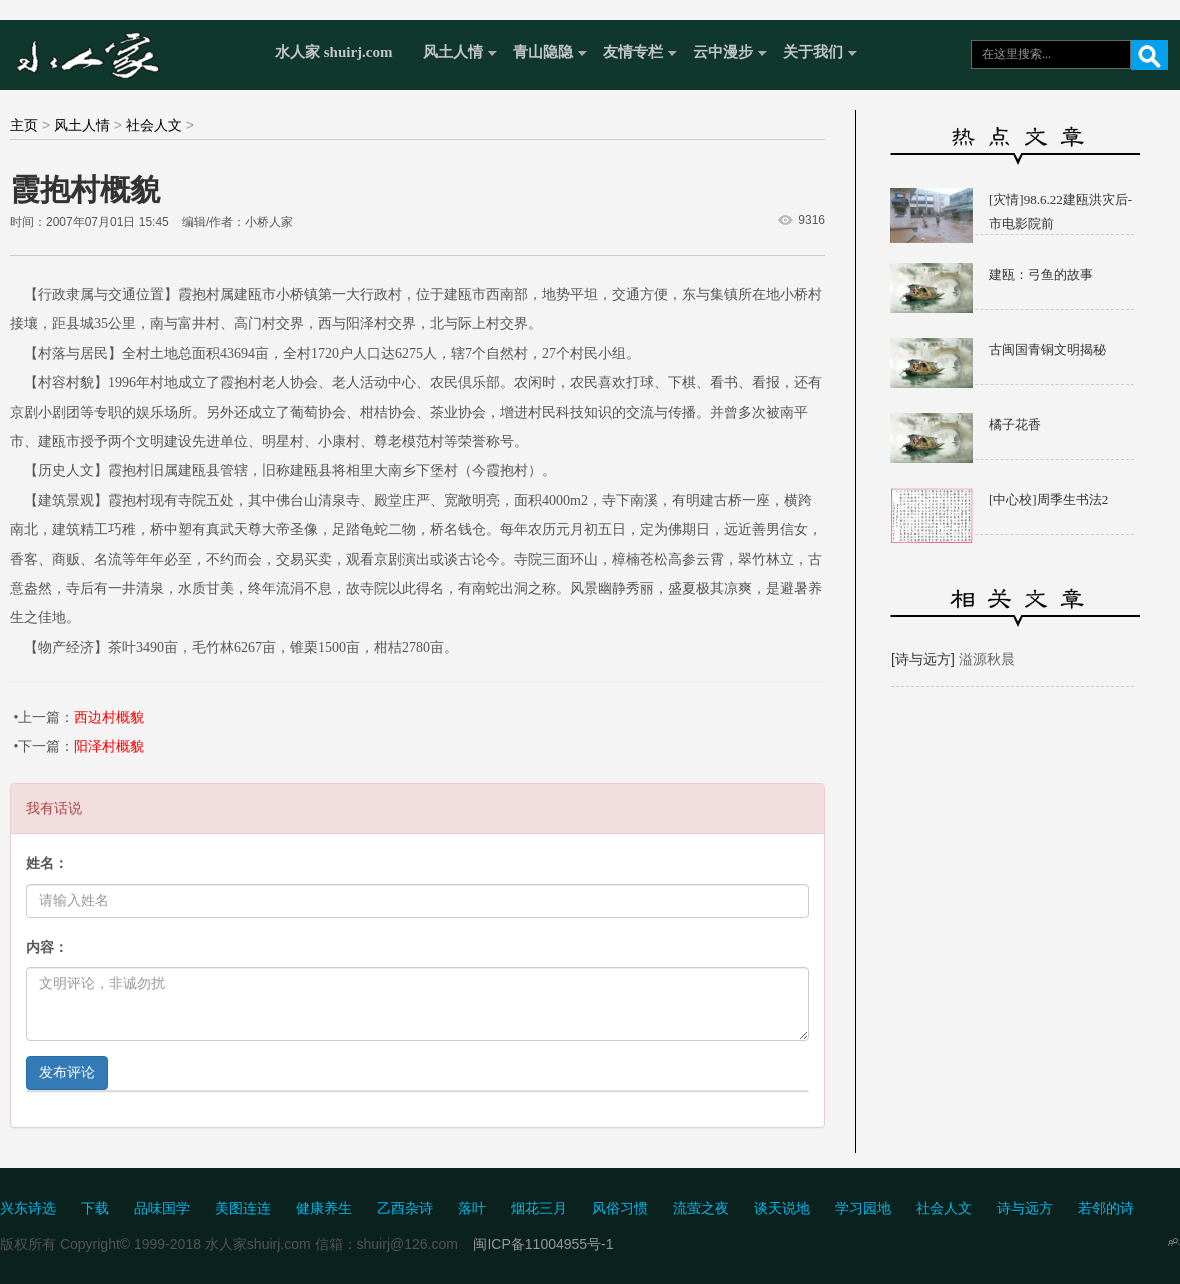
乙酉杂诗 (405, 1208)
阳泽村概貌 (109, 746)
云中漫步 (723, 52)
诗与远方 (1025, 1208)
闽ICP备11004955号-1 (543, 1244)
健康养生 (324, 1208)
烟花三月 (539, 1208)
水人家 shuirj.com (334, 52)
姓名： (47, 863)
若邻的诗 (1106, 1208)
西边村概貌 (109, 717)
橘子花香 (1015, 424)
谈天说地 (782, 1208)
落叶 (472, 1208)
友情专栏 (633, 52)
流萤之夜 (701, 1208)
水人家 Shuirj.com (132, 52)
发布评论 (67, 1072)
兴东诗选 (28, 1208)
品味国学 (162, 1208)
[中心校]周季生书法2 (1048, 499)
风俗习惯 (620, 1208)
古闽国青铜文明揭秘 (1047, 349)
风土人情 (453, 52)
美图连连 (243, 1208)
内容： (47, 947)
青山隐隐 (543, 52)
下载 (95, 1208)
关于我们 (813, 52)
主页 (24, 125)
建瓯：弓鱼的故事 (1041, 274)
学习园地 (863, 1208)
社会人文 (154, 125)
